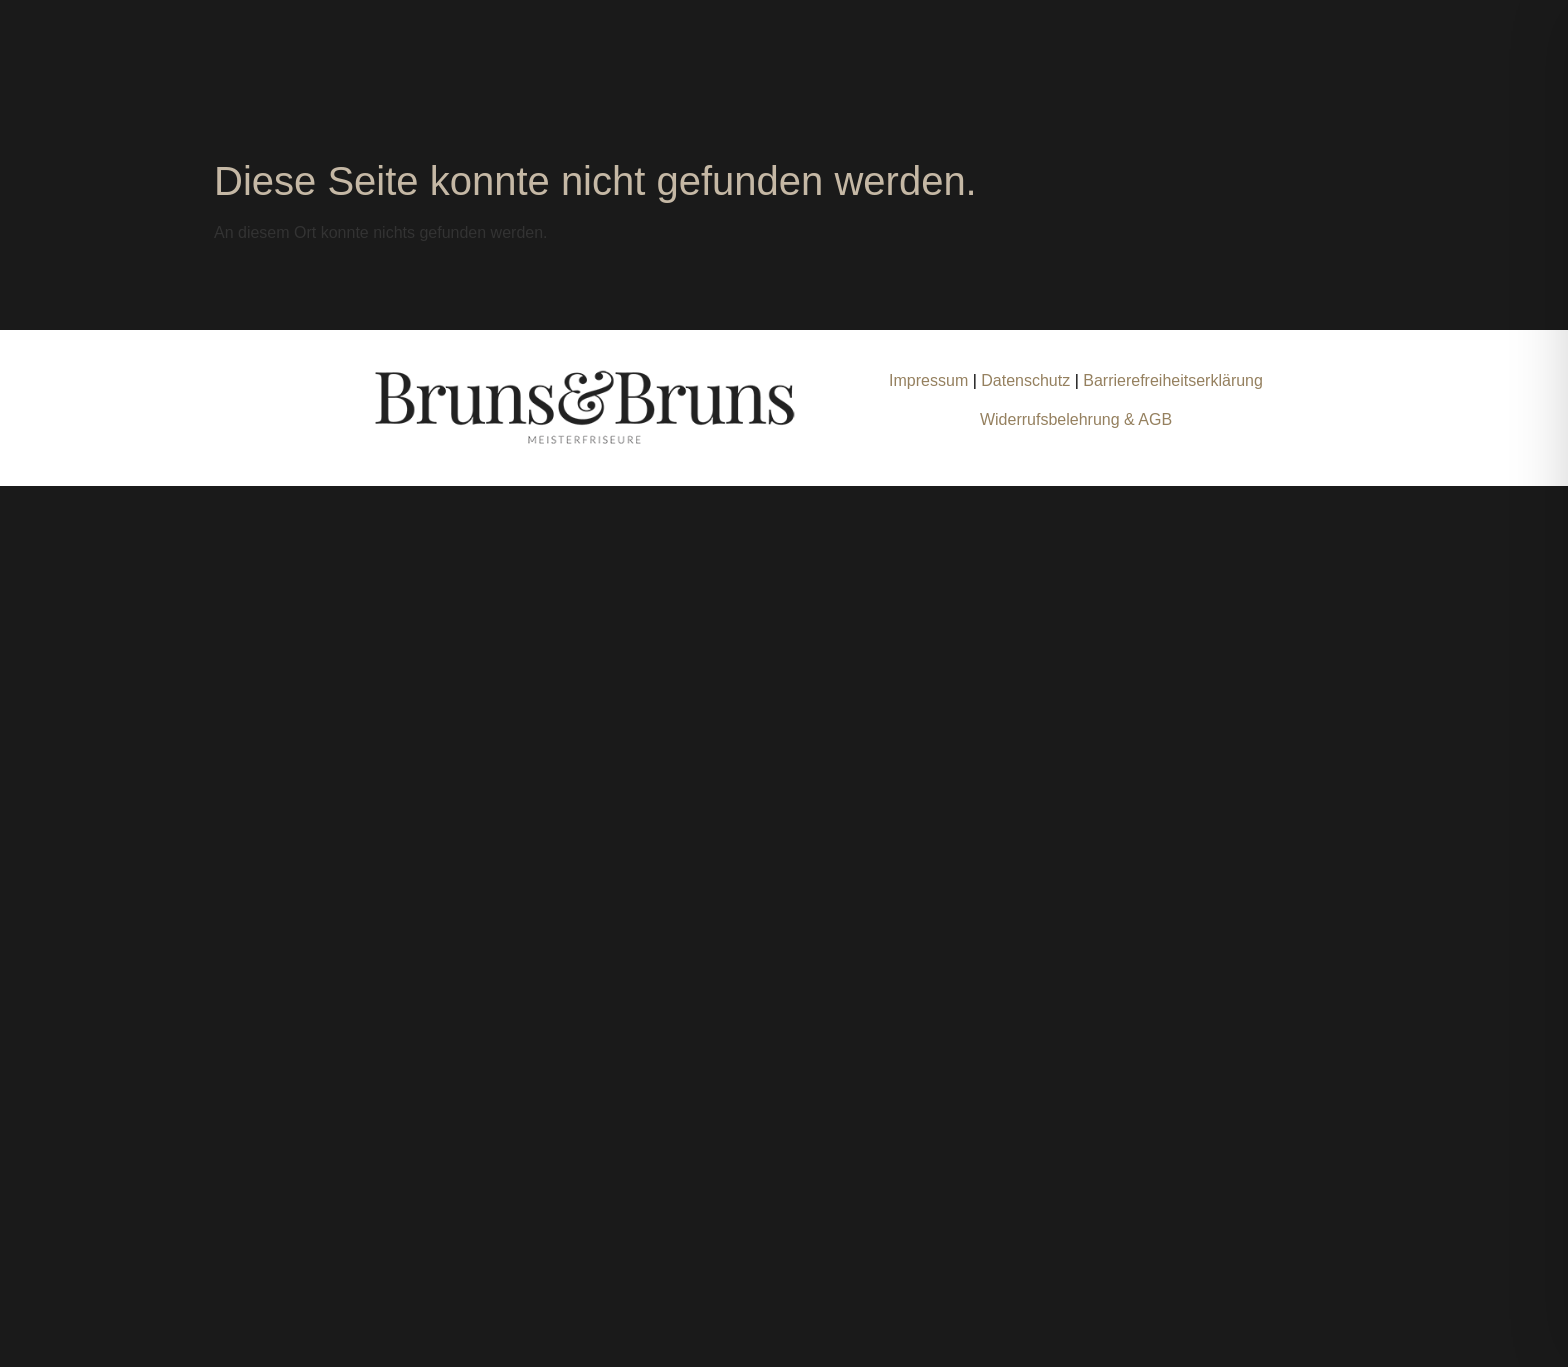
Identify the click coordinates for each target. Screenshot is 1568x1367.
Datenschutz (1027, 380)
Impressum (928, 380)
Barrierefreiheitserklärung (1173, 380)
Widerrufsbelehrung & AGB (1076, 419)
